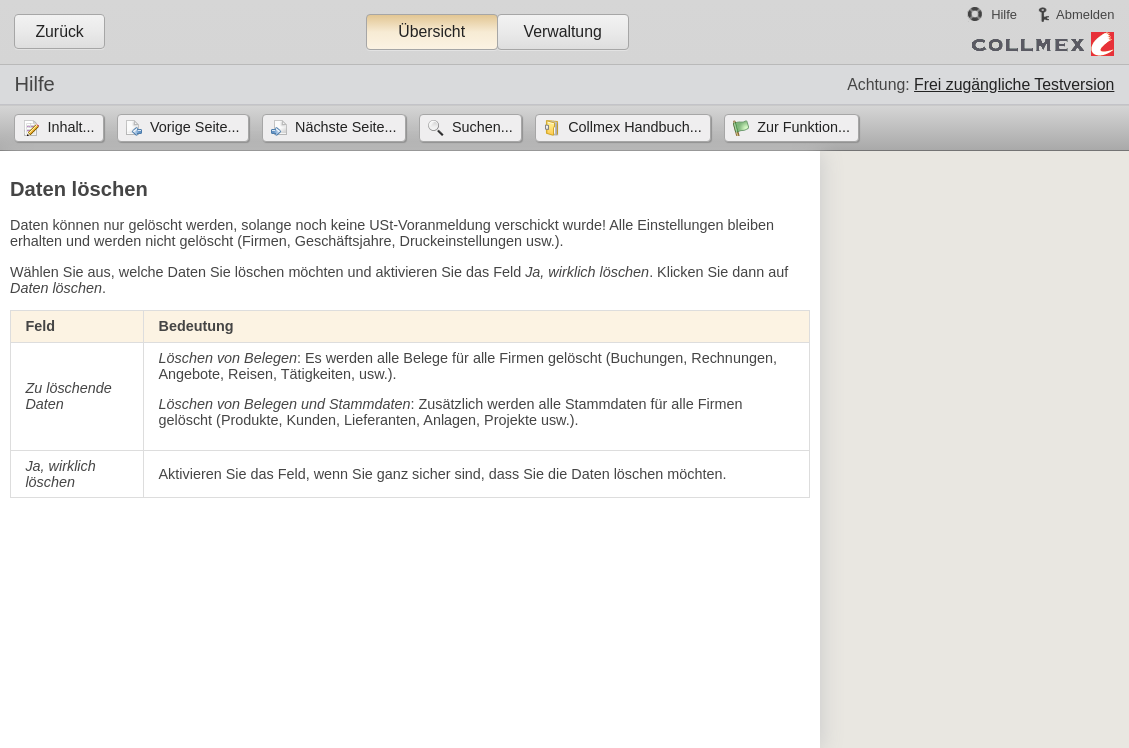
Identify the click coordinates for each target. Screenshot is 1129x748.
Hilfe (1004, 14)
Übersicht (431, 31)
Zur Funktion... (803, 127)
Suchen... (482, 127)
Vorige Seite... (195, 127)
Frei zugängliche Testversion (1014, 84)
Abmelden (1085, 14)
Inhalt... (70, 127)
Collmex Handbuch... (635, 127)
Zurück (59, 31)
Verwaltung (562, 31)
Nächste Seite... (346, 127)
